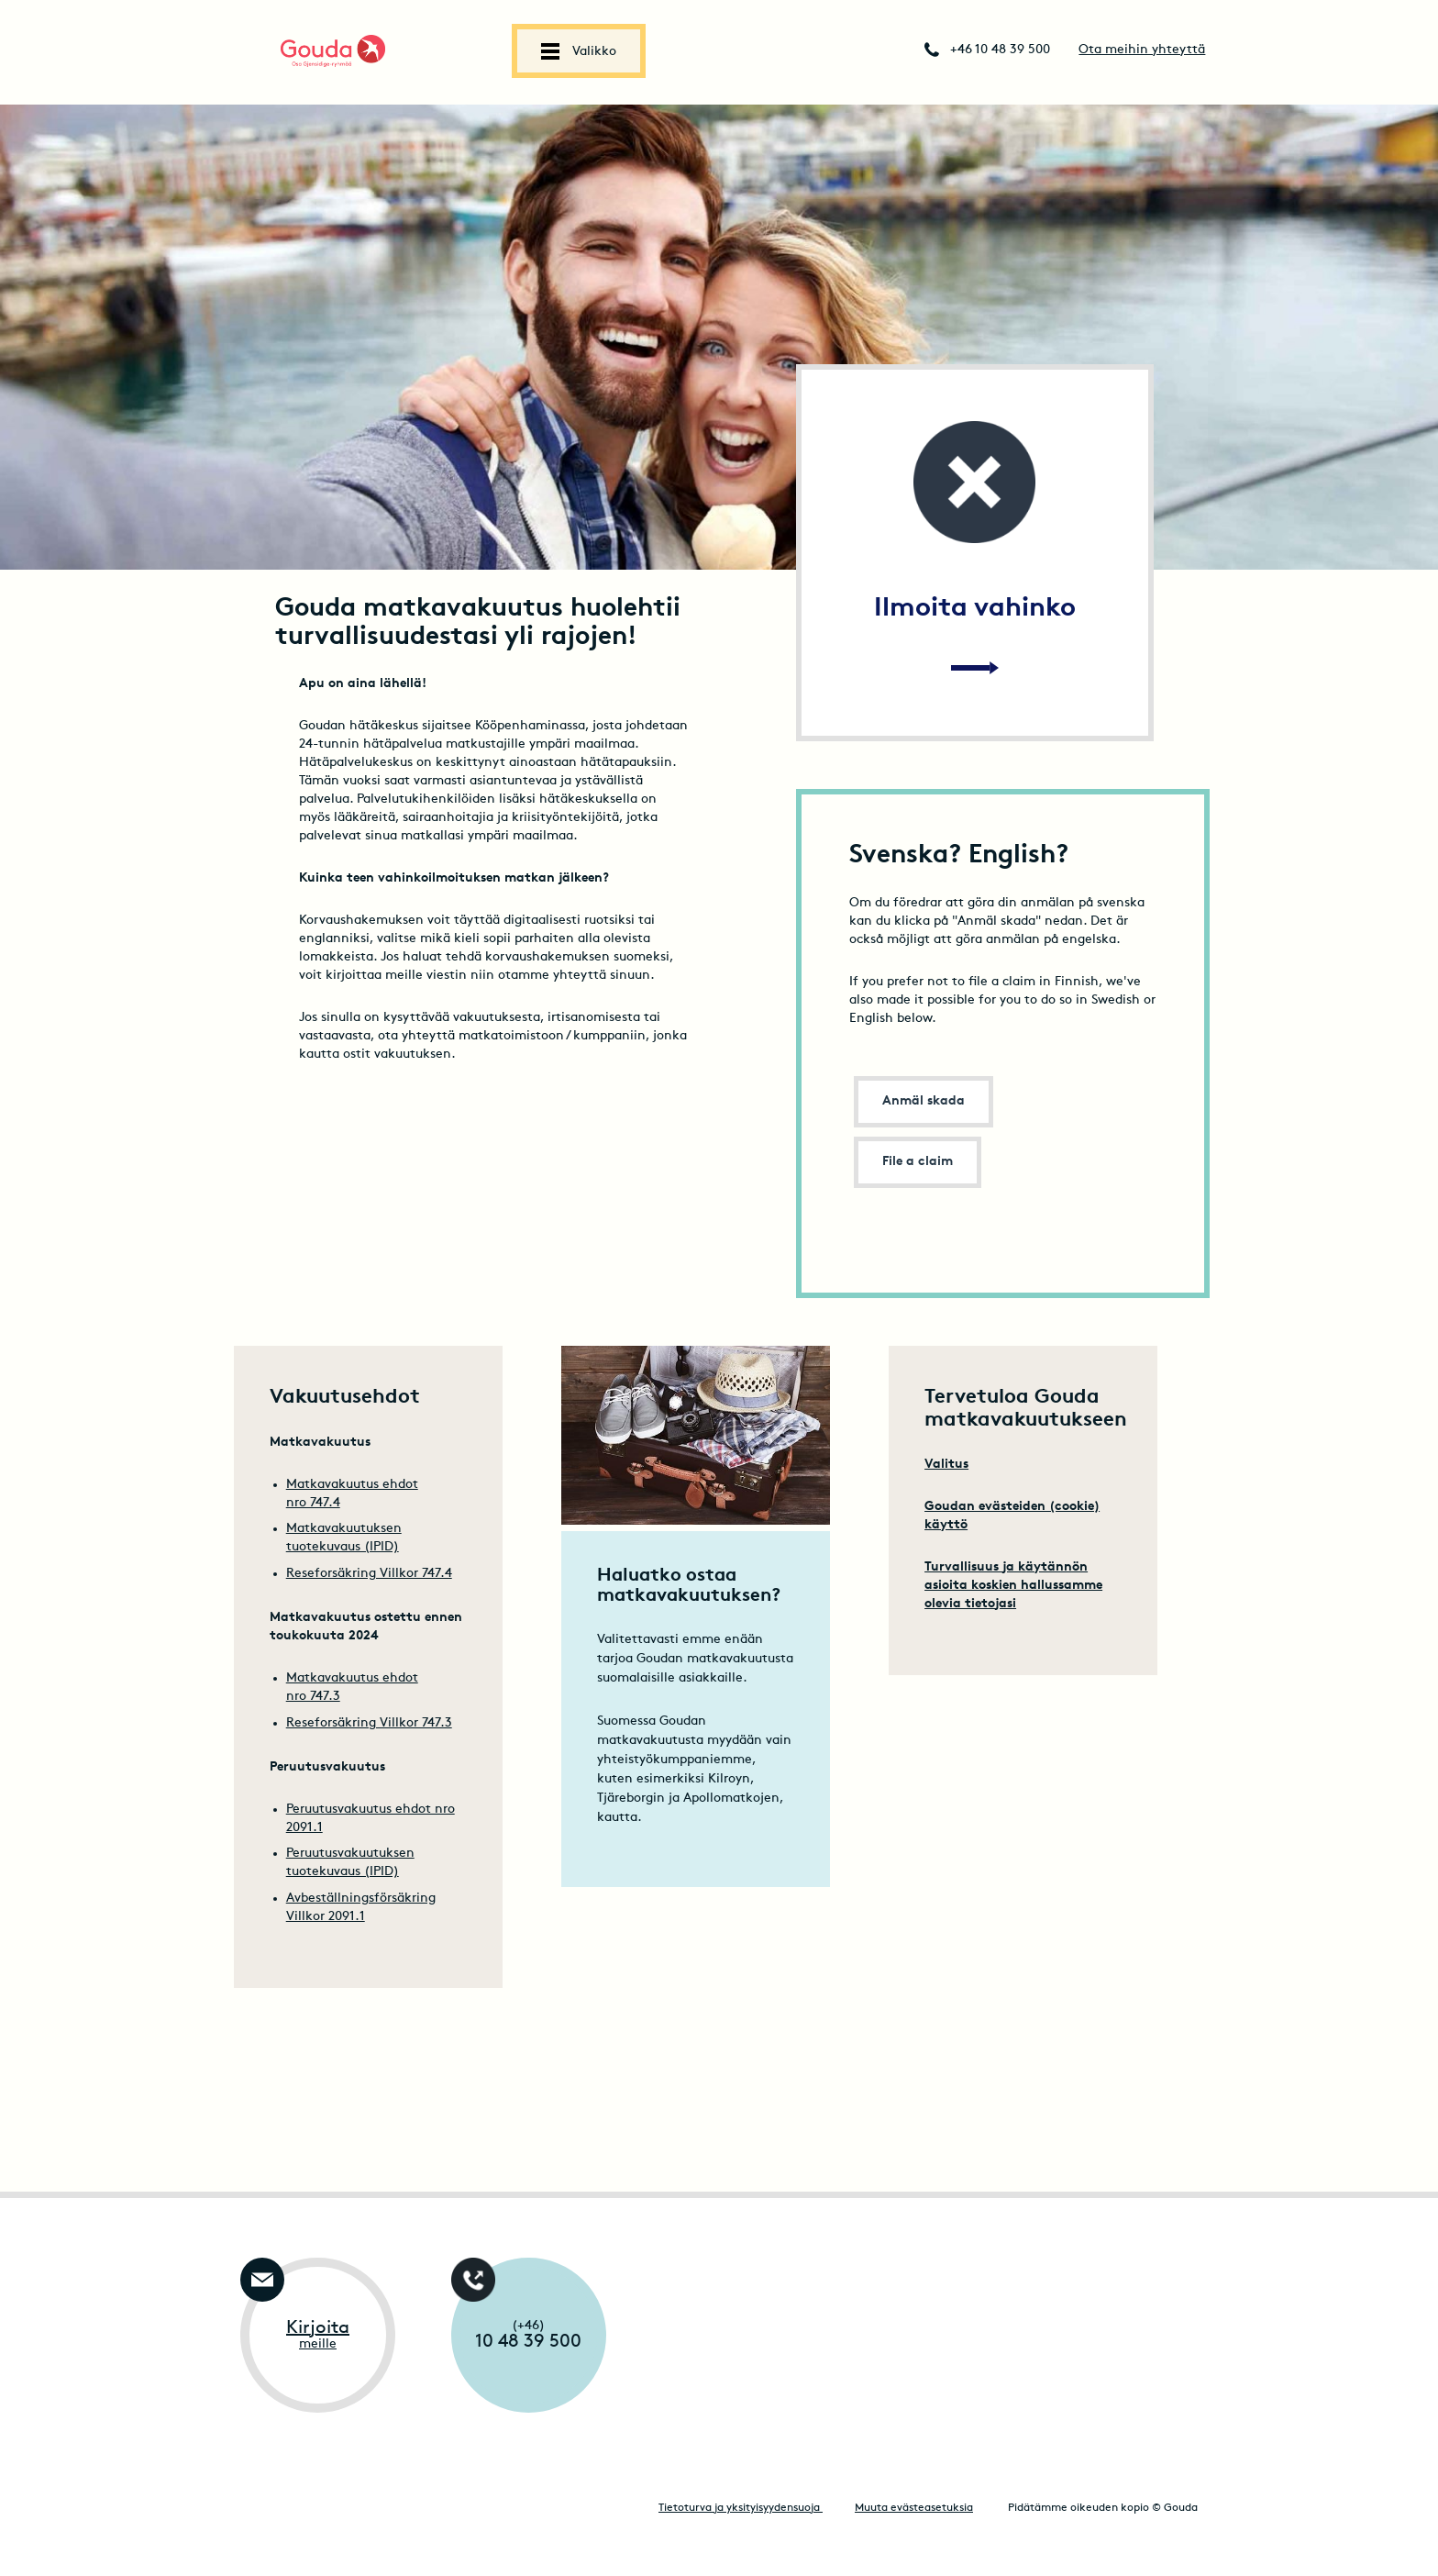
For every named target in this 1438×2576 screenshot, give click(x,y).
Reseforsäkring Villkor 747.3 (369, 1723)
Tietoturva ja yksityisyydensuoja (740, 2508)
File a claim (917, 1162)
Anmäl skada (923, 1101)
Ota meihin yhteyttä (1141, 50)
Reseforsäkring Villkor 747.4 (369, 1574)
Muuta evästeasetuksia (914, 2508)
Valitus (946, 1464)
